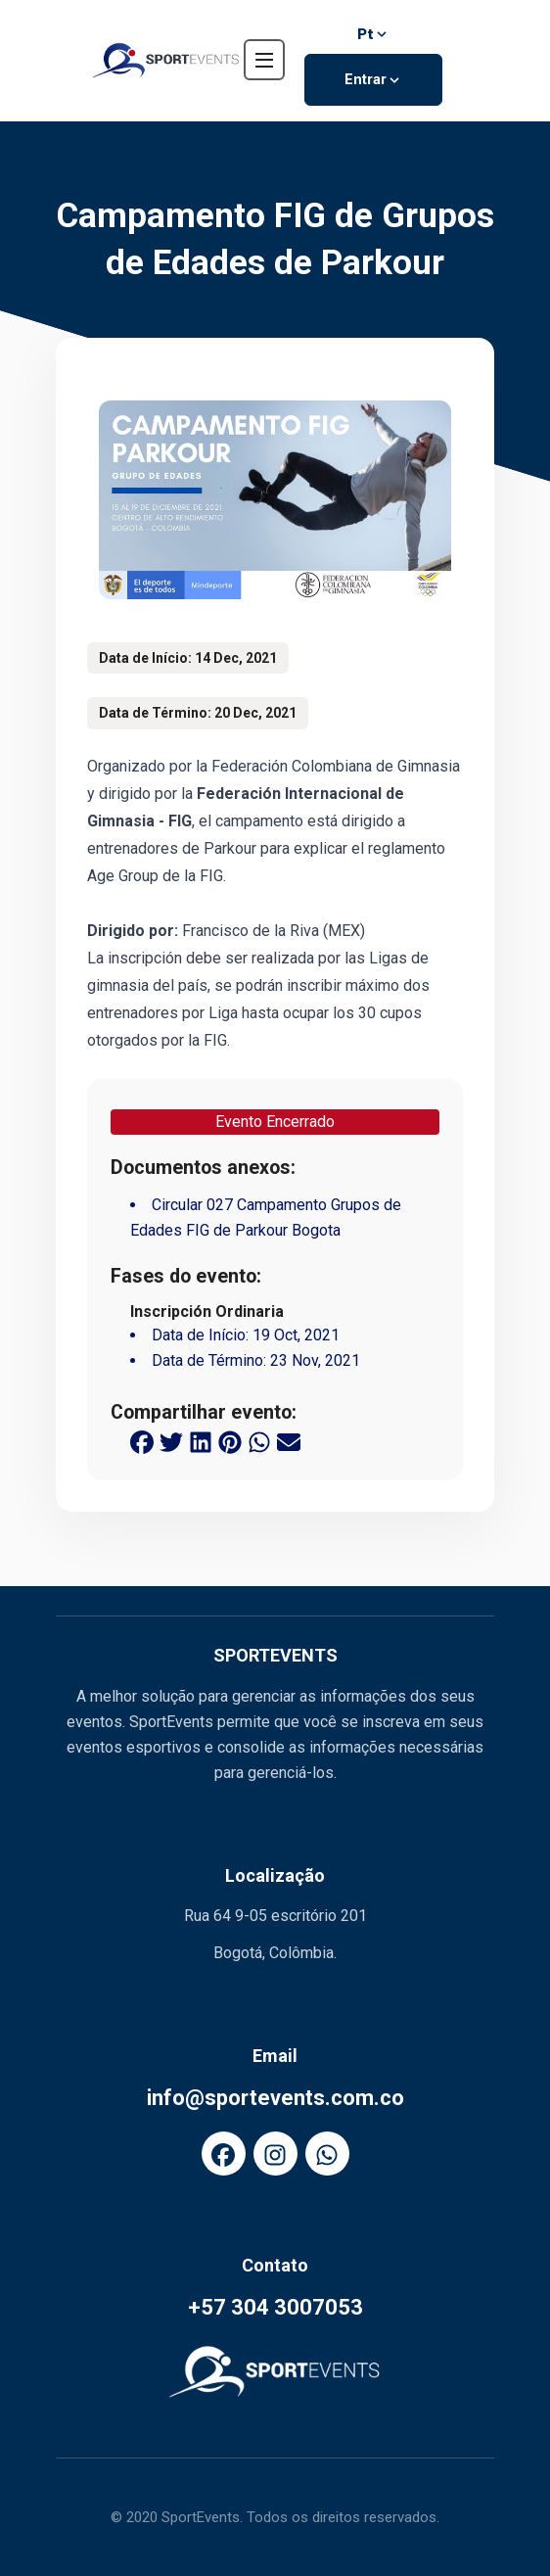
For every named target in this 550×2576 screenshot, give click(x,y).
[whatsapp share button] (259, 1441)
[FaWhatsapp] (327, 2153)
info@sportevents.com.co (275, 2097)
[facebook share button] (142, 1441)
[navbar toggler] (264, 59)
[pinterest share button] (230, 1441)
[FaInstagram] (275, 2153)
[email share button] (288, 1441)
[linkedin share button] (200, 1441)
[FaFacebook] (224, 2153)
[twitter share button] (171, 1441)
